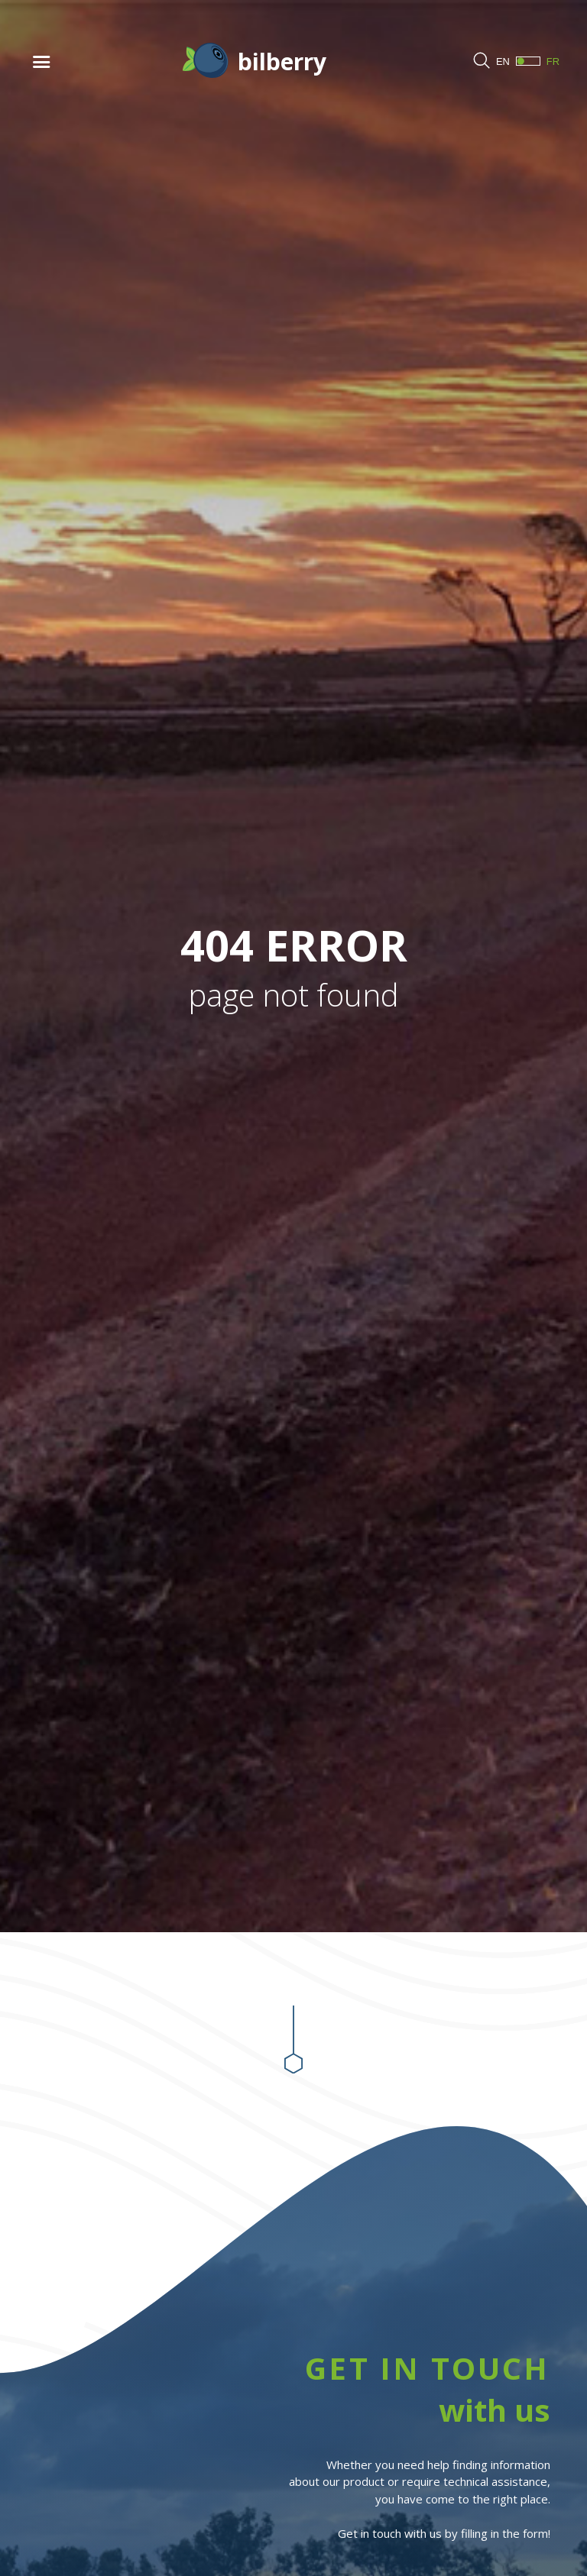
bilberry (282, 61)
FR (537, 61)
